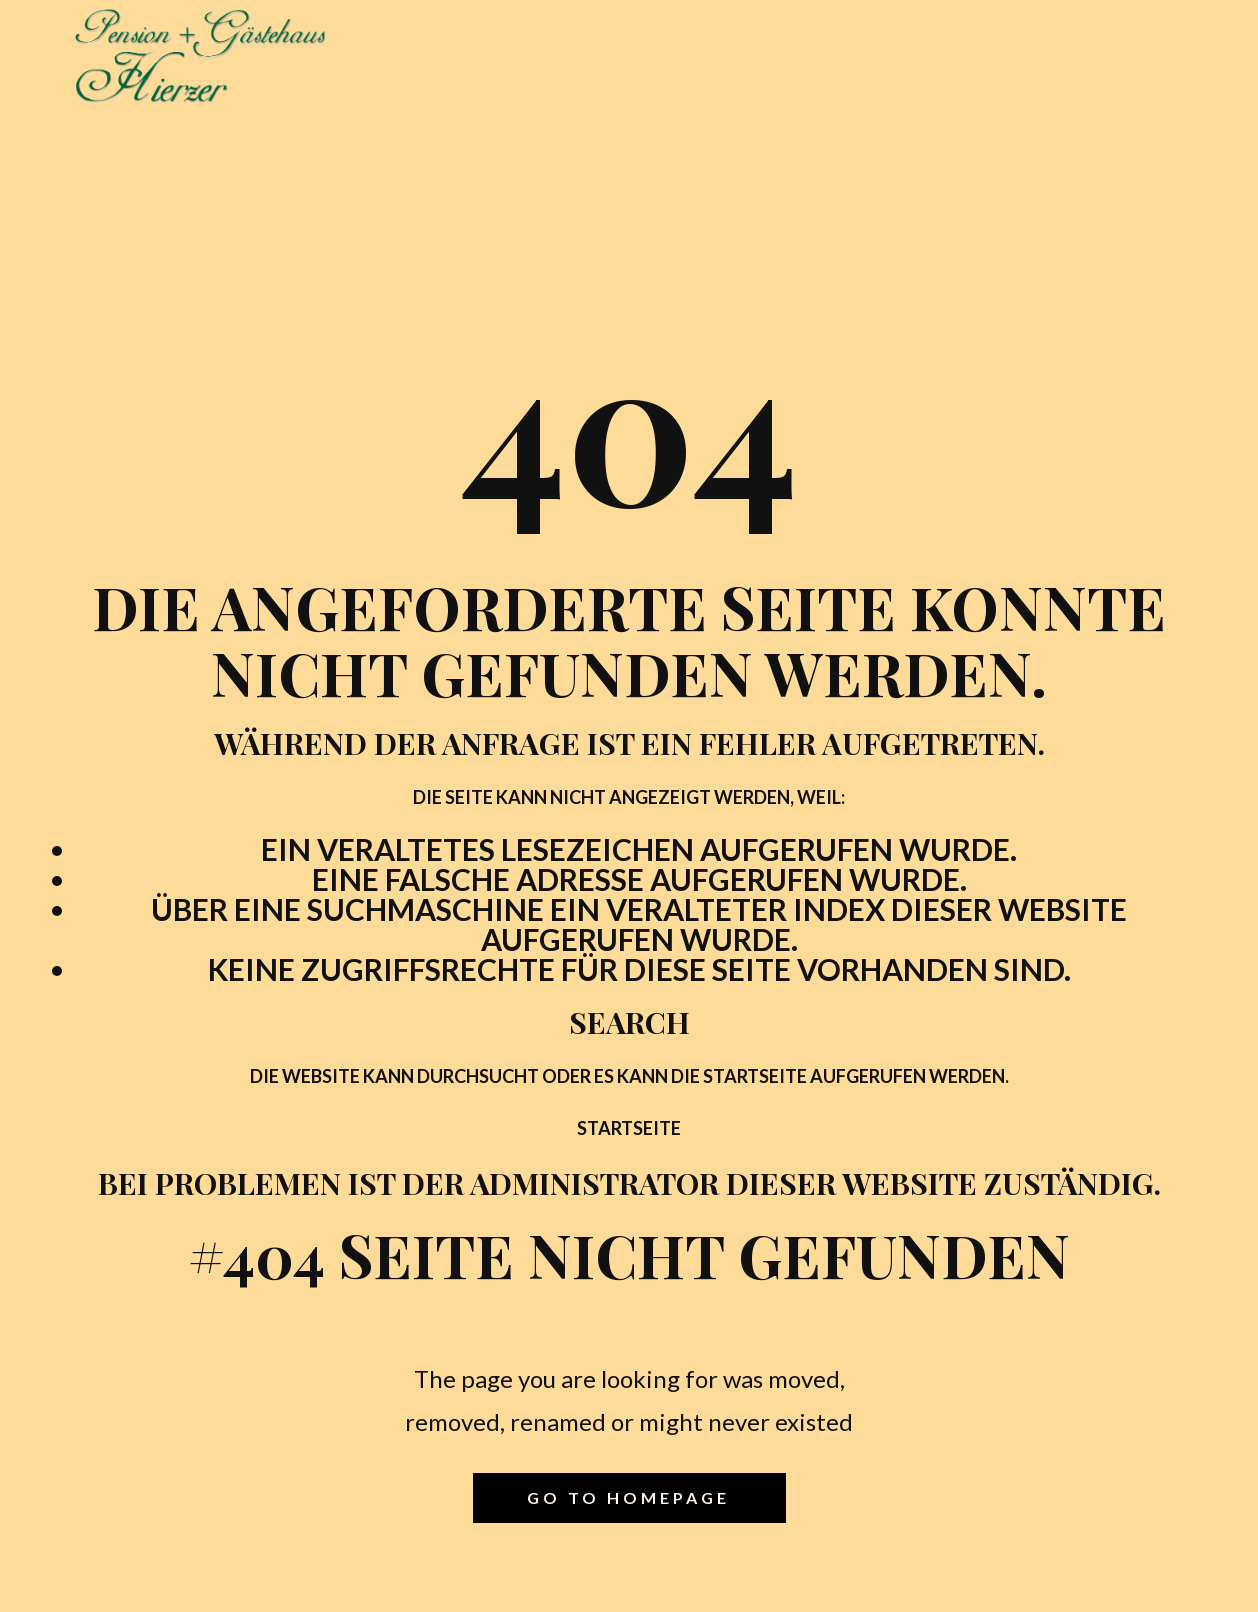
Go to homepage (628, 1497)
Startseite (629, 1128)
